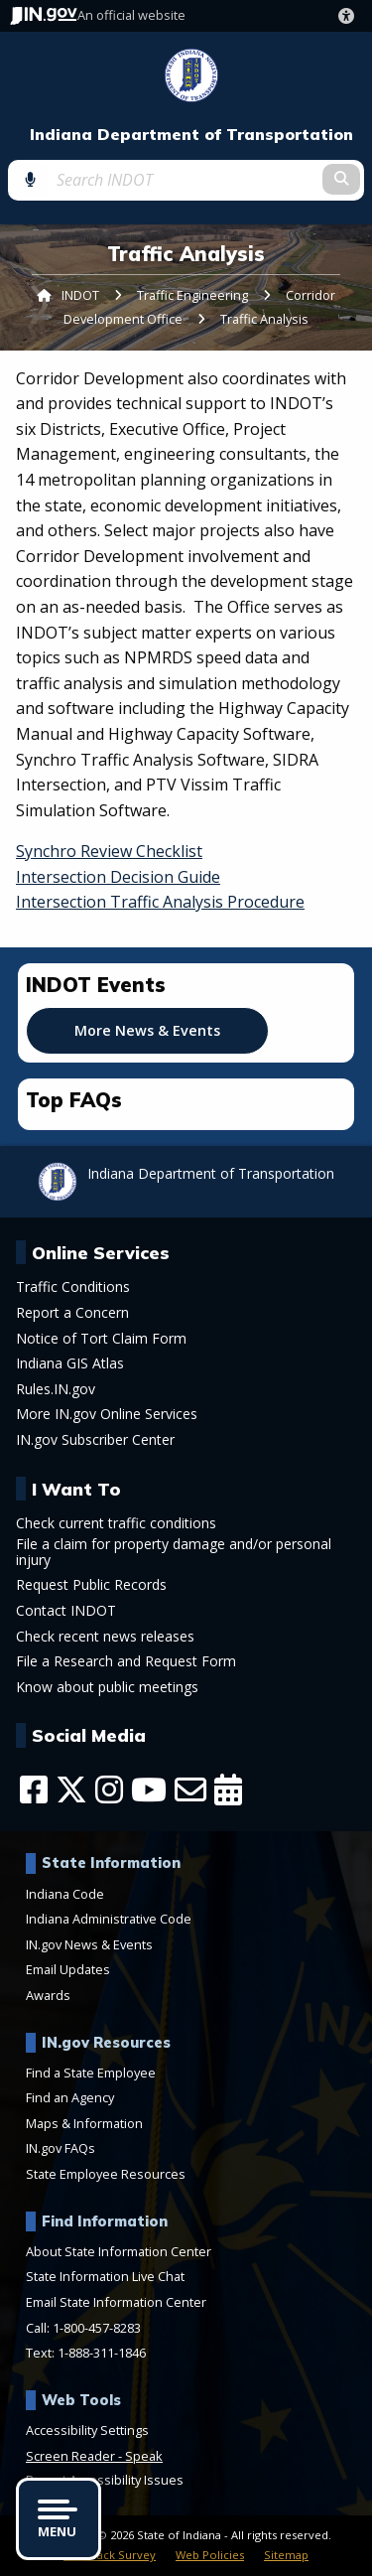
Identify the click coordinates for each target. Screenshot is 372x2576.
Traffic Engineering (192, 295)
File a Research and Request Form (126, 1661)
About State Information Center (118, 2251)
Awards (48, 1995)
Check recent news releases (105, 1637)
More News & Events (147, 1030)
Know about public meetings (107, 1687)
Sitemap (286, 2554)
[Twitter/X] (71, 1789)
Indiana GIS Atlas (70, 1363)
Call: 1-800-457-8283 (83, 2328)
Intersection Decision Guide (118, 877)
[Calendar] (228, 1789)
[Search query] (185, 180)
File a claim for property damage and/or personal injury (173, 1552)
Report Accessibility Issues (105, 2480)
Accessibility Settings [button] (87, 2430)
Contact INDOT (66, 1611)
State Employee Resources (106, 2174)
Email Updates (68, 1969)
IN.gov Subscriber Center (95, 1440)
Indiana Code (65, 1894)
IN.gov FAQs (60, 2148)
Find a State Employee (91, 2072)
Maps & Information (84, 2123)
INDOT (80, 295)
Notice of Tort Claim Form (101, 1339)
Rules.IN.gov (55, 1389)
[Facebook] (34, 1789)
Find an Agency (70, 2097)
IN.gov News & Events (89, 1944)
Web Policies (210, 2554)
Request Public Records (91, 1585)
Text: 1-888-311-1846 (86, 2353)
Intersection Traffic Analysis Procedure (160, 902)
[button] (350, 16)
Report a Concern (72, 1313)
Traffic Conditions (73, 1287)
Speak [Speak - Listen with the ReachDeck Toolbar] (144, 2456)
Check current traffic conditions (116, 1523)
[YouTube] (149, 1789)
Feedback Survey (109, 2554)
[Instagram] (109, 1789)
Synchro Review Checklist (109, 851)
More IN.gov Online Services (106, 1414)
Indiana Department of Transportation (191, 134)
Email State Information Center (116, 2302)
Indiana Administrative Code (108, 1919)
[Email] (190, 1789)
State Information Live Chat (105, 2276)
